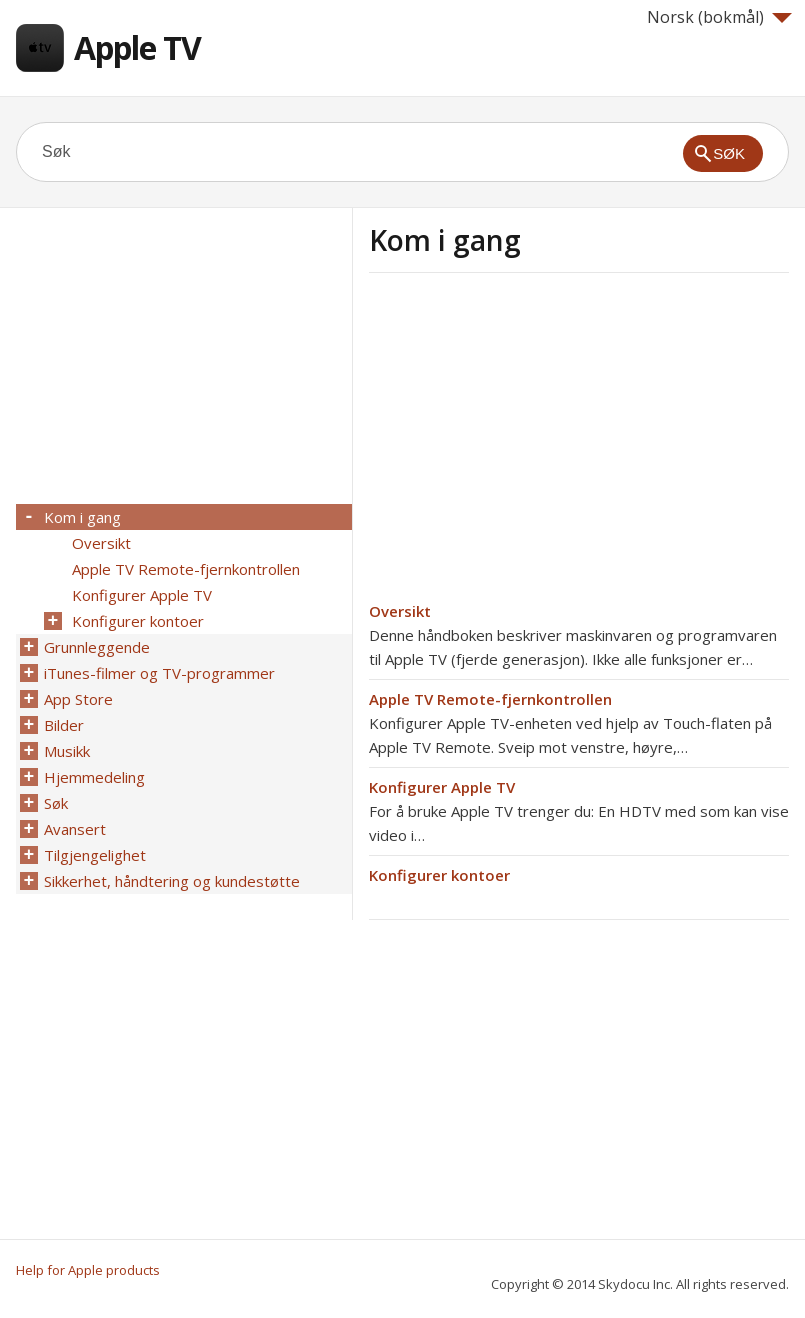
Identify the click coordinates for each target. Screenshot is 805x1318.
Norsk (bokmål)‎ (719, 17)
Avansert (75, 829)
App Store (78, 699)
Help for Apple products (88, 1270)
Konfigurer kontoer (439, 875)
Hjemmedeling (94, 777)
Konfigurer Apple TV (442, 787)
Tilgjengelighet (95, 855)
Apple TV (137, 47)
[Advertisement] (537, 443)
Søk (56, 803)
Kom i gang (82, 517)
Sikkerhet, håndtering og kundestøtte (172, 881)
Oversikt (400, 611)
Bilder (64, 725)
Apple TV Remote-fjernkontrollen (490, 699)
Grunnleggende (97, 647)
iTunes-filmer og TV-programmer (159, 673)
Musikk (67, 751)
